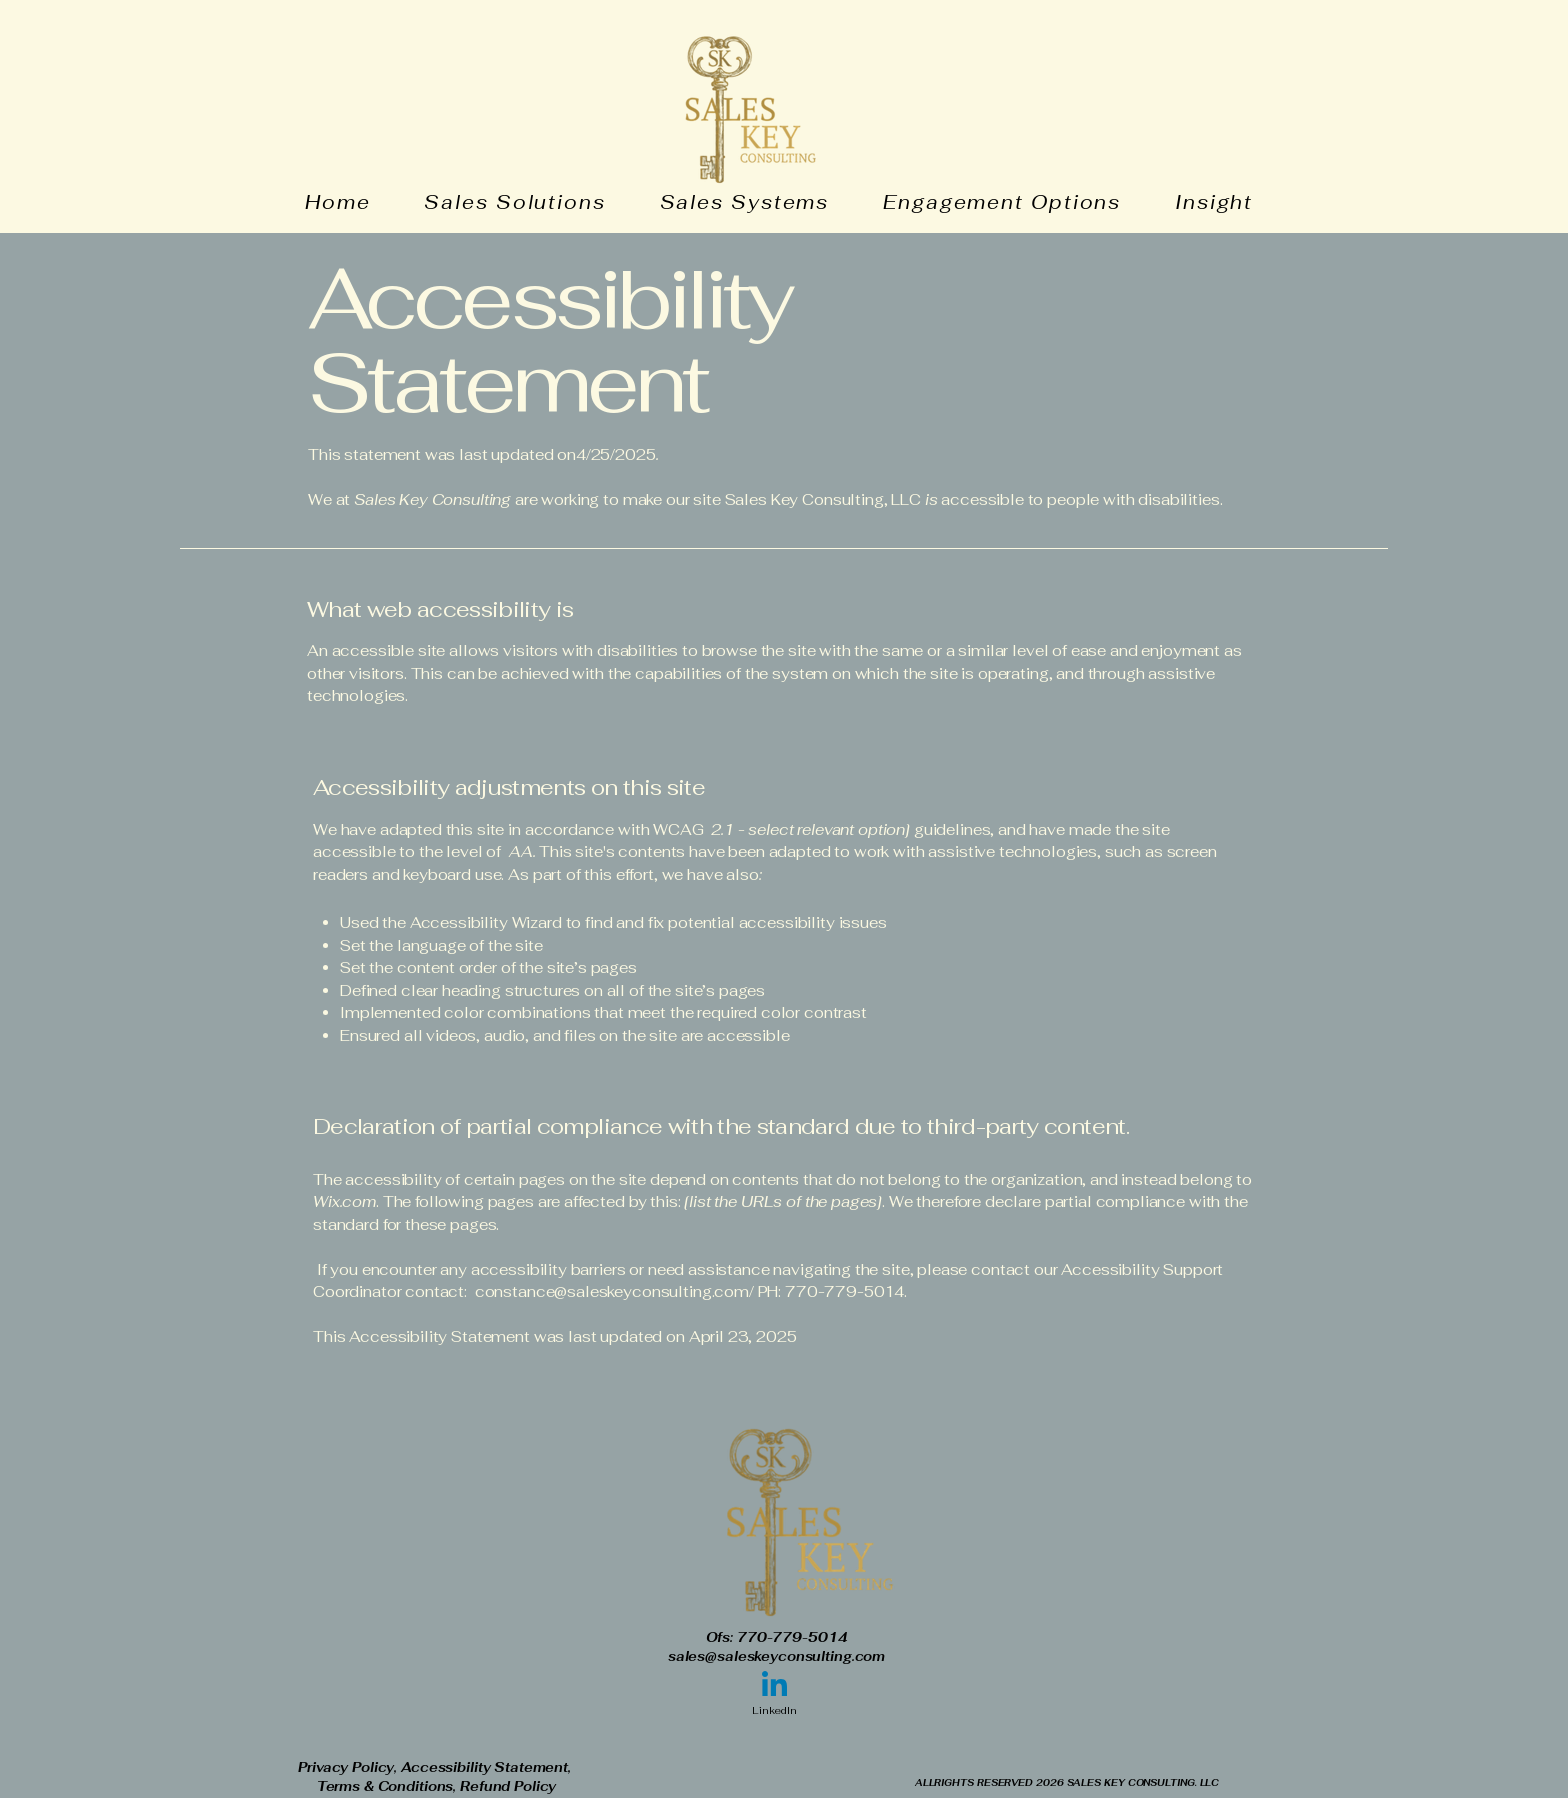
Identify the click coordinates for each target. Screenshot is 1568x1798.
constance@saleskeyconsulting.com (612, 1291)
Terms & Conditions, (388, 1786)
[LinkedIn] (774, 1694)
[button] (1228, 202)
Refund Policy (508, 1786)
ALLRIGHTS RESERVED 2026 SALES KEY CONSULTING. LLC (1067, 1783)
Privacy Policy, (349, 1767)
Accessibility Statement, (488, 1767)
